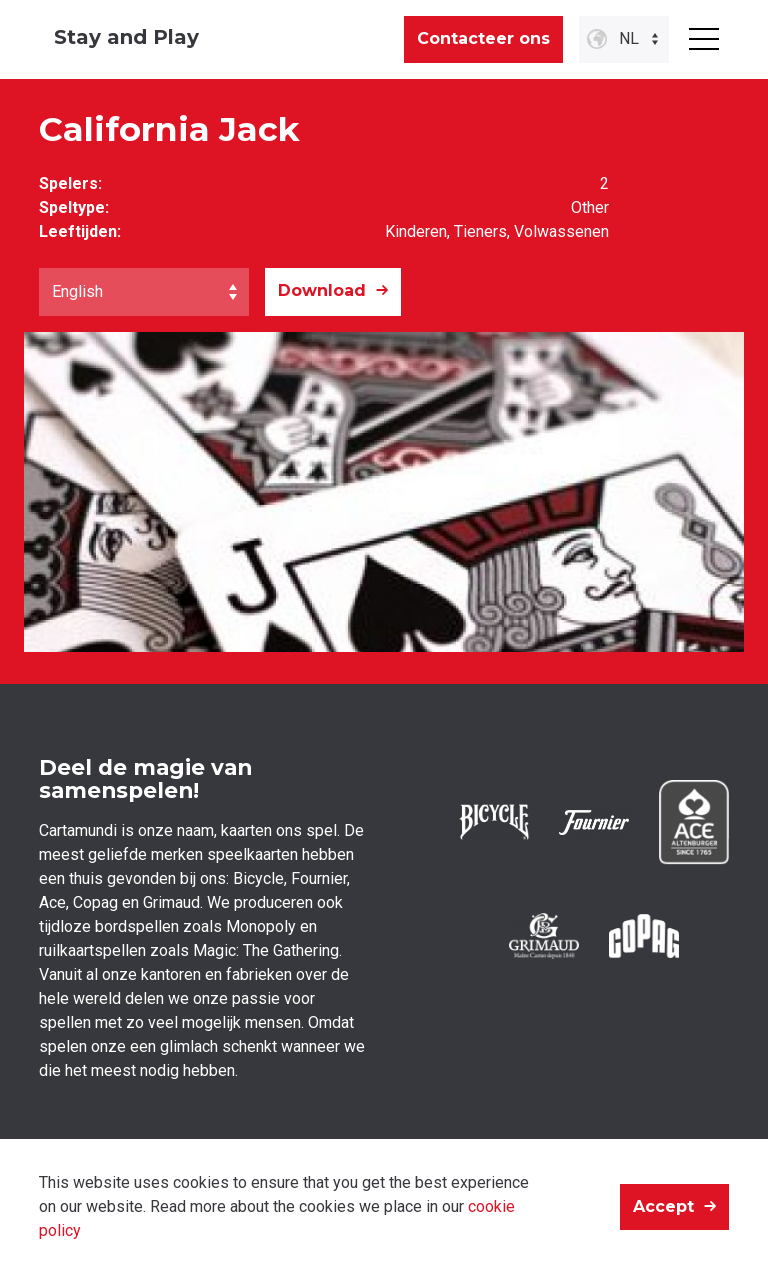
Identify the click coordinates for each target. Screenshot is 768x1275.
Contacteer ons (483, 38)
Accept (663, 1206)
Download (322, 290)
